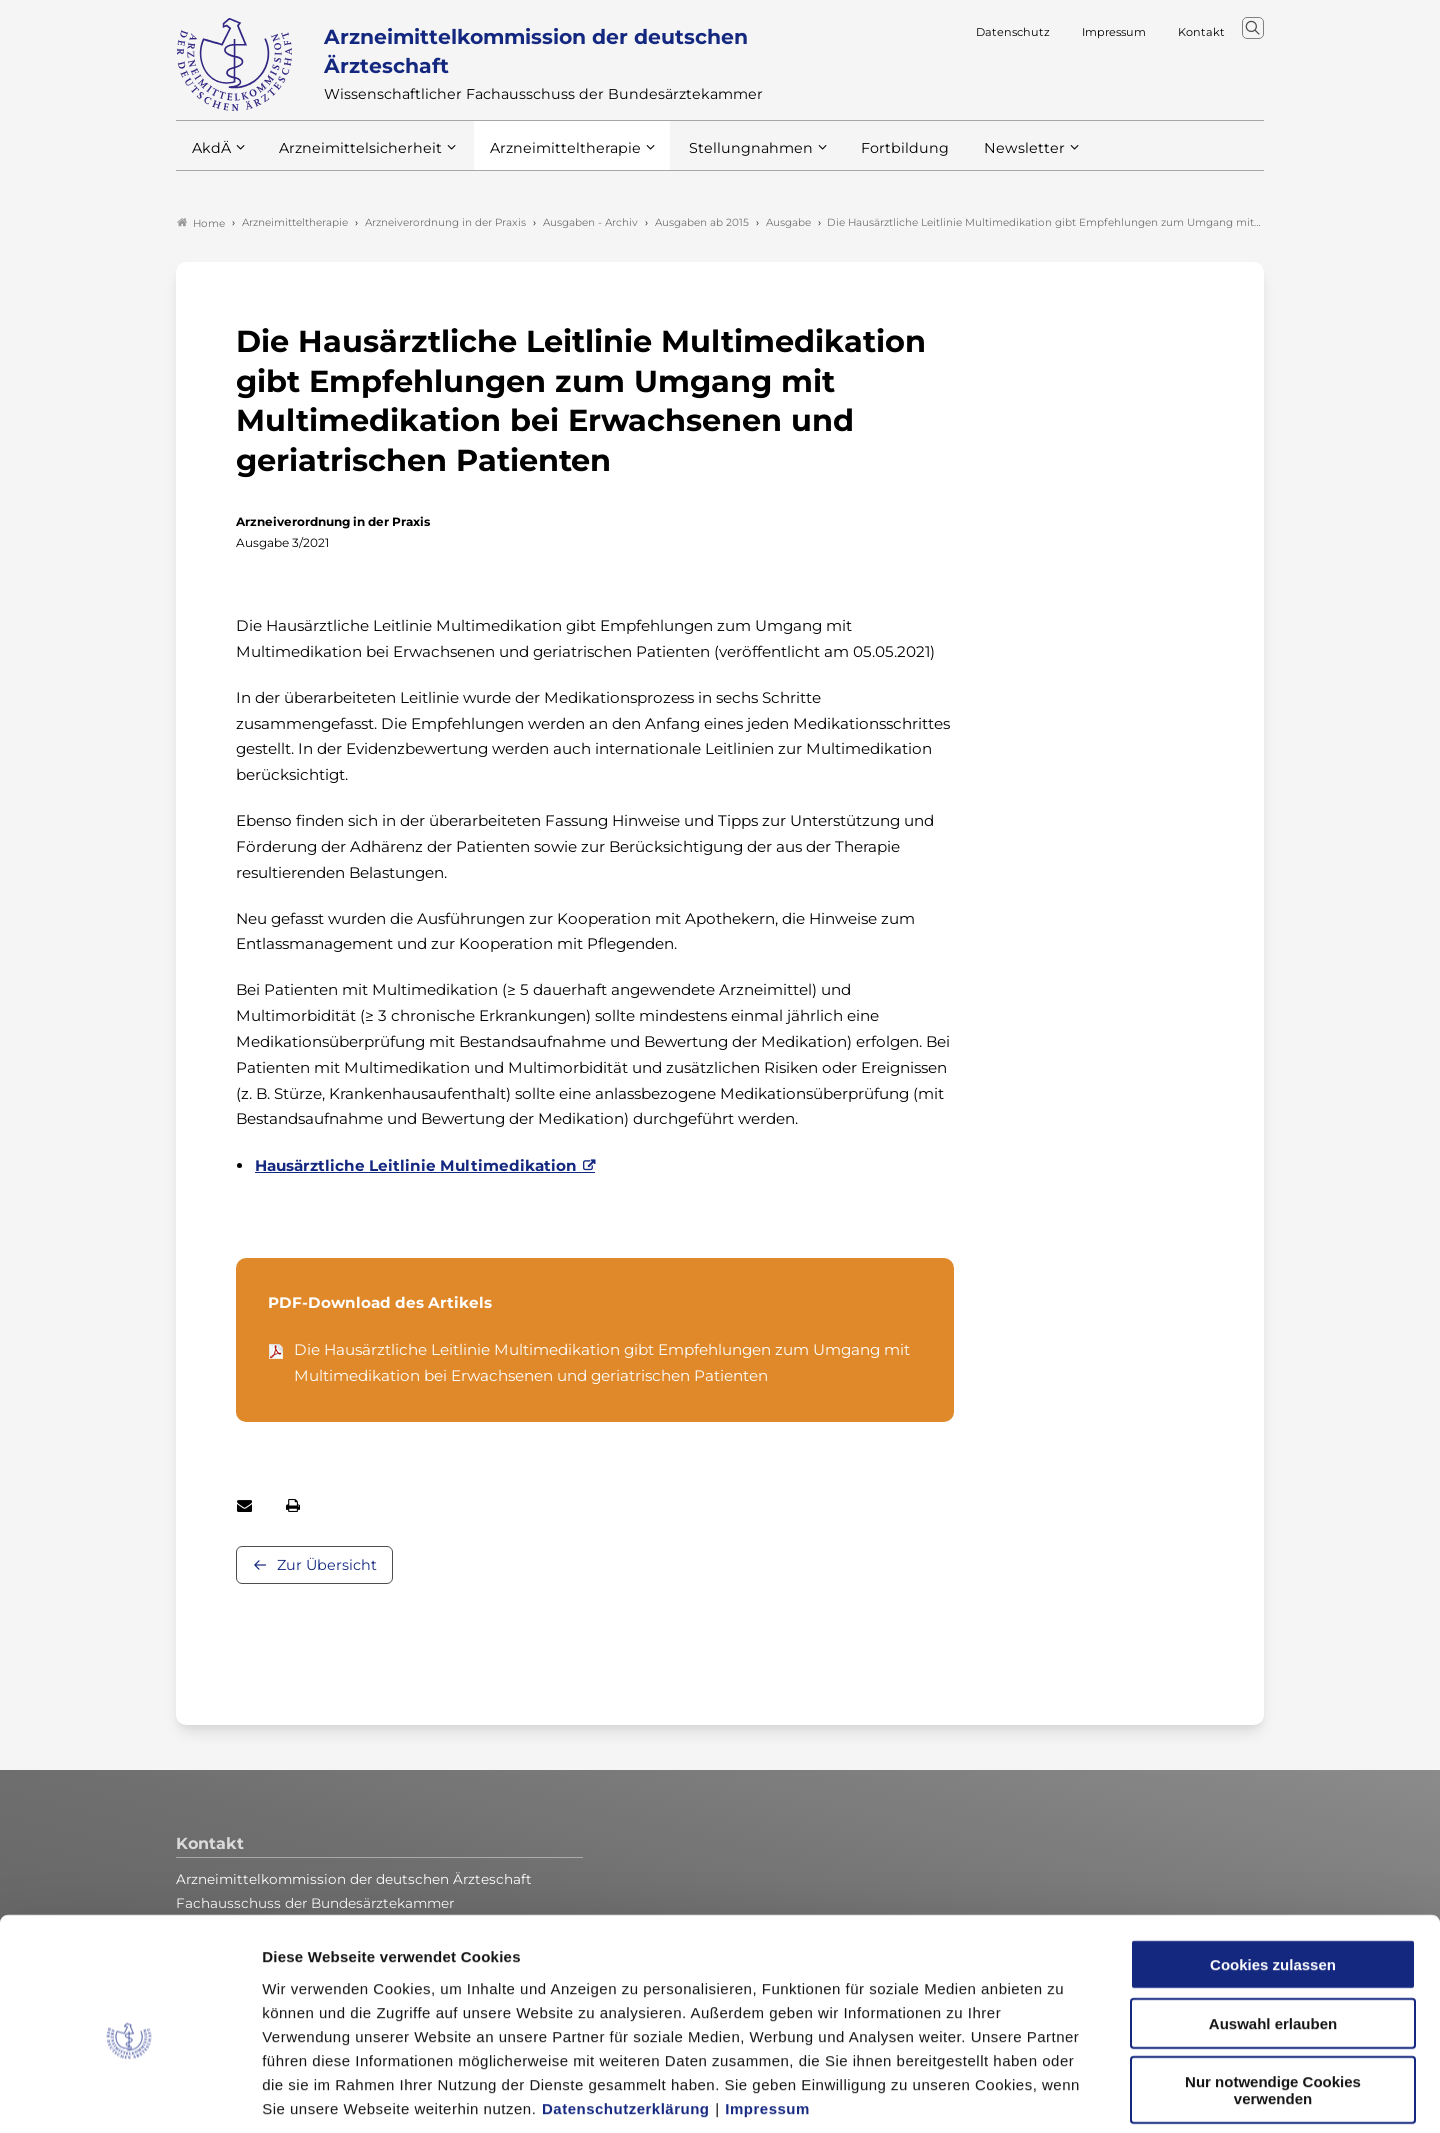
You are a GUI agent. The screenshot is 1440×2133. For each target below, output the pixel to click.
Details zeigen (1064, 2093)
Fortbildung (870, 159)
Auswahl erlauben (1273, 1928)
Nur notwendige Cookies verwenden (1273, 1995)
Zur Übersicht (327, 1566)
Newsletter (983, 159)
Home (201, 224)
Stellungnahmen (724, 159)
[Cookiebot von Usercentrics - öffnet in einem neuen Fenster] (129, 2094)
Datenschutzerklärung (626, 2012)
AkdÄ (210, 159)
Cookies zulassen (1273, 1869)
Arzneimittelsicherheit (353, 159)
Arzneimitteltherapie (548, 159)
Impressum (767, 2012)
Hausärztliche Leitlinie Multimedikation (416, 1167)
